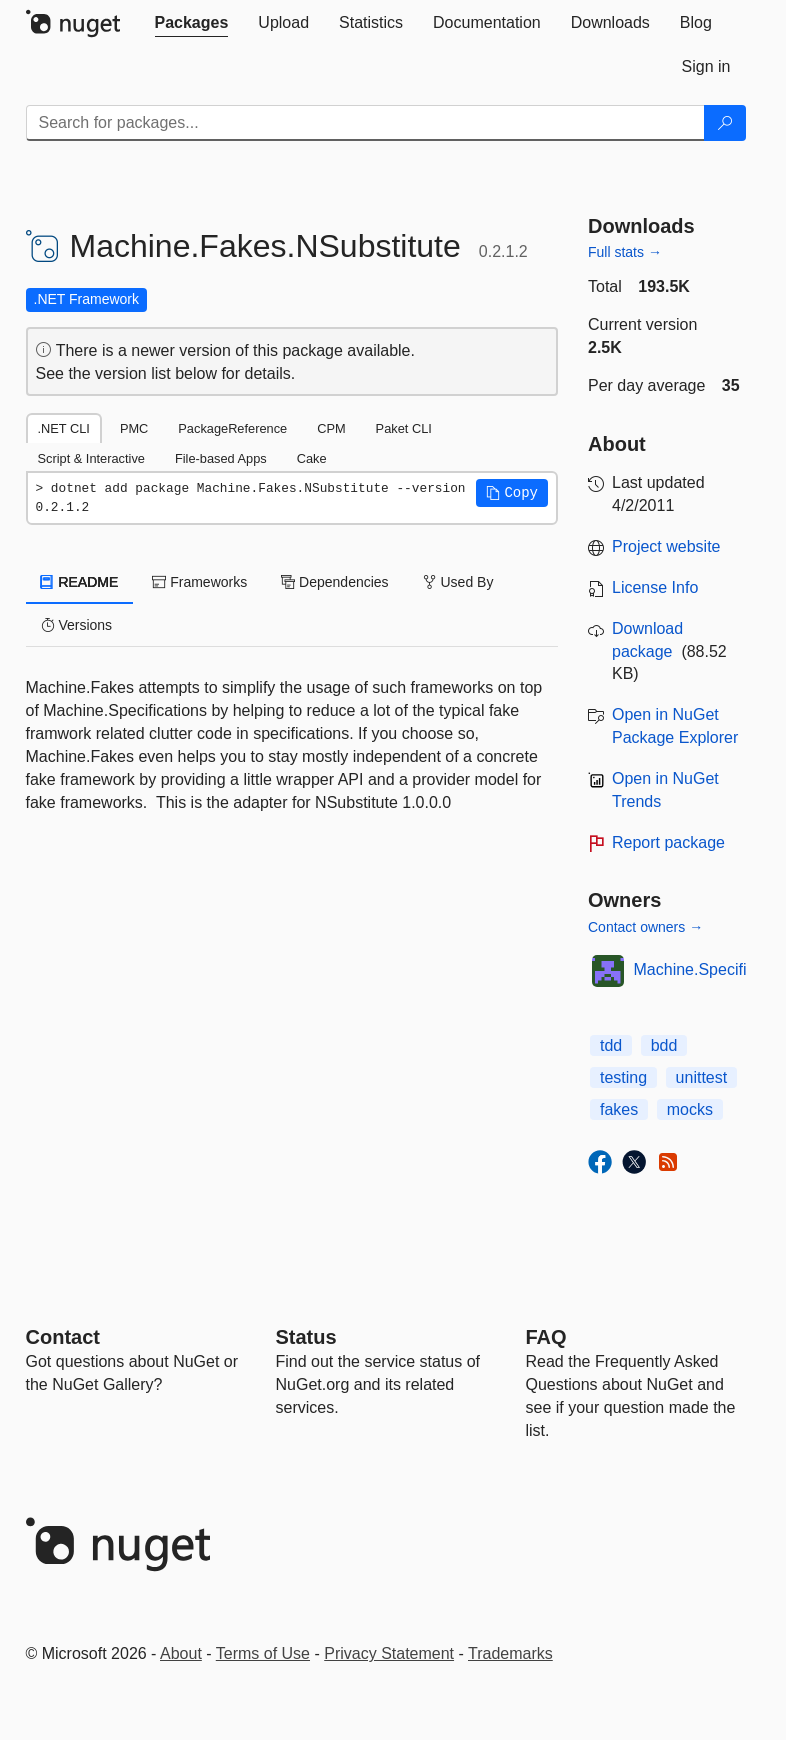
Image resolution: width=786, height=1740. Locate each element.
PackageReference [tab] (232, 428)
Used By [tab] (458, 582)
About (181, 1653)
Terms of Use (263, 1653)
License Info (655, 587)
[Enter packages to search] (365, 123)
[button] (512, 493)
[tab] (192, 23)
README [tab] (80, 582)
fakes (619, 1109)
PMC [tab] (134, 428)
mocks (690, 1109)
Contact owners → (645, 927)
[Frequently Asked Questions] (546, 1337)
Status (306, 1337)
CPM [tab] (331, 428)
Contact (63, 1337)
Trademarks (510, 1653)
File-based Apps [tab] (221, 458)
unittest (702, 1077)
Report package (668, 842)
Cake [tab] (312, 458)
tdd (611, 1045)
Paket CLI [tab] (404, 428)
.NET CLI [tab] (64, 428)
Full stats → (625, 252)
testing (623, 1077)
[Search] (725, 123)
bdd (664, 1045)
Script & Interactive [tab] (91, 458)
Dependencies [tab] (334, 582)
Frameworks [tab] (199, 582)
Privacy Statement (389, 1653)
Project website (666, 546)
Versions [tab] (77, 625)
